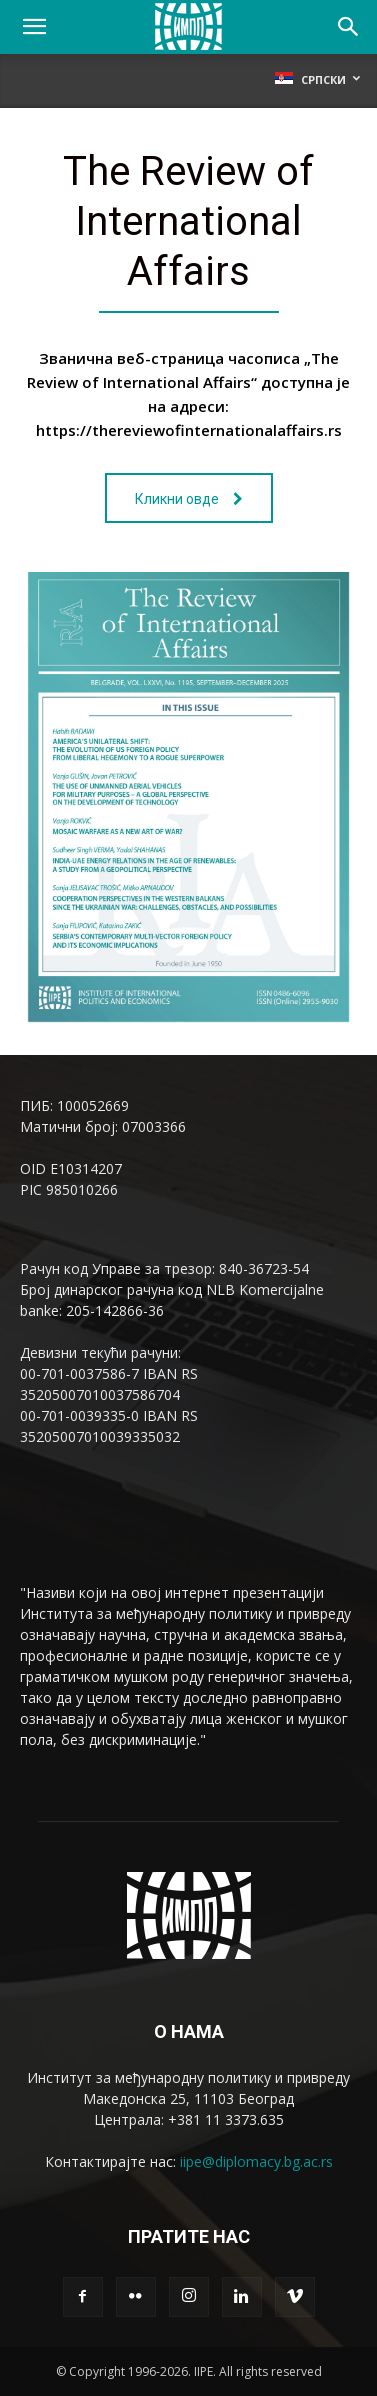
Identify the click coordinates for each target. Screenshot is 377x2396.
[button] (34, 27)
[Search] (349, 27)
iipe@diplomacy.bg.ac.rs (256, 2161)
